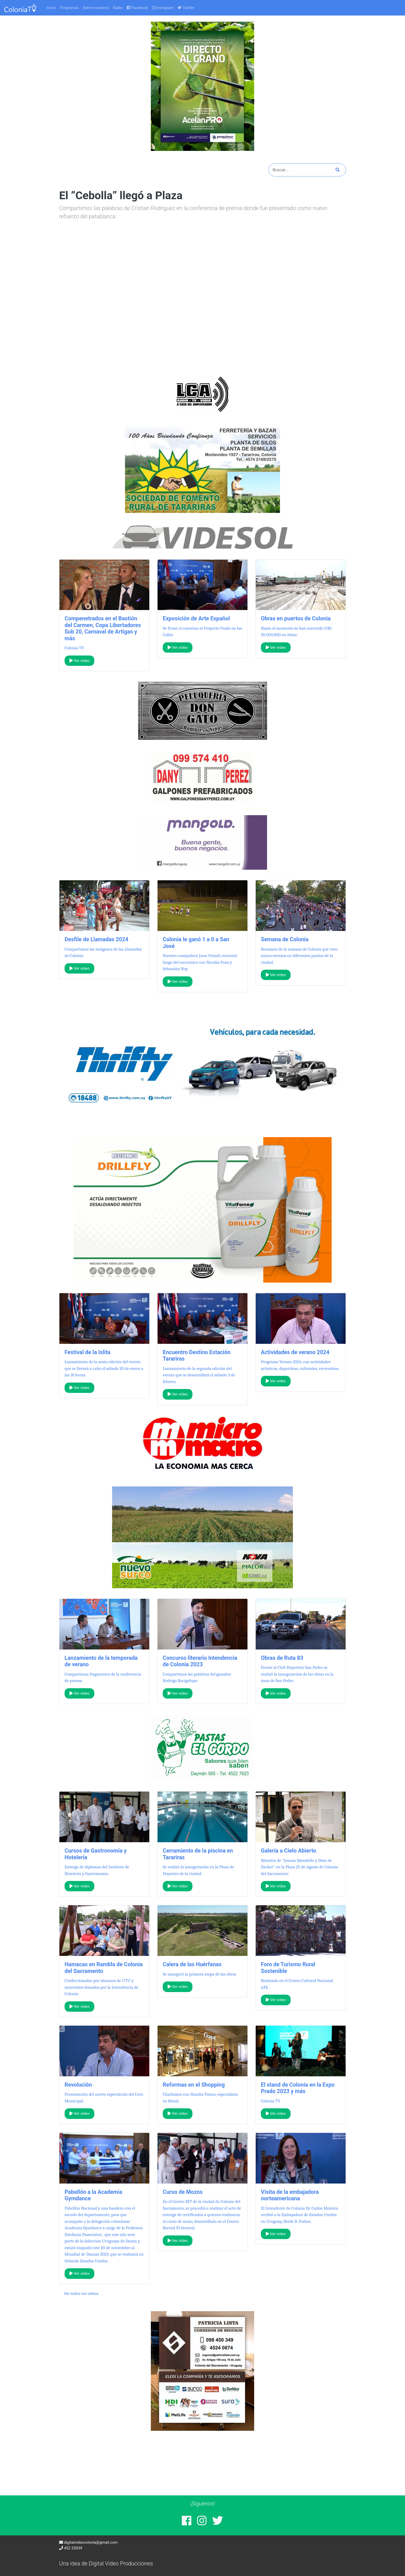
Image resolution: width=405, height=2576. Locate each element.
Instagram (163, 7)
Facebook (137, 7)
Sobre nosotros (96, 7)
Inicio (51, 7)
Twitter (186, 7)
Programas (69, 7)
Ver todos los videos (81, 2293)
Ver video (79, 660)
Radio (118, 7)
